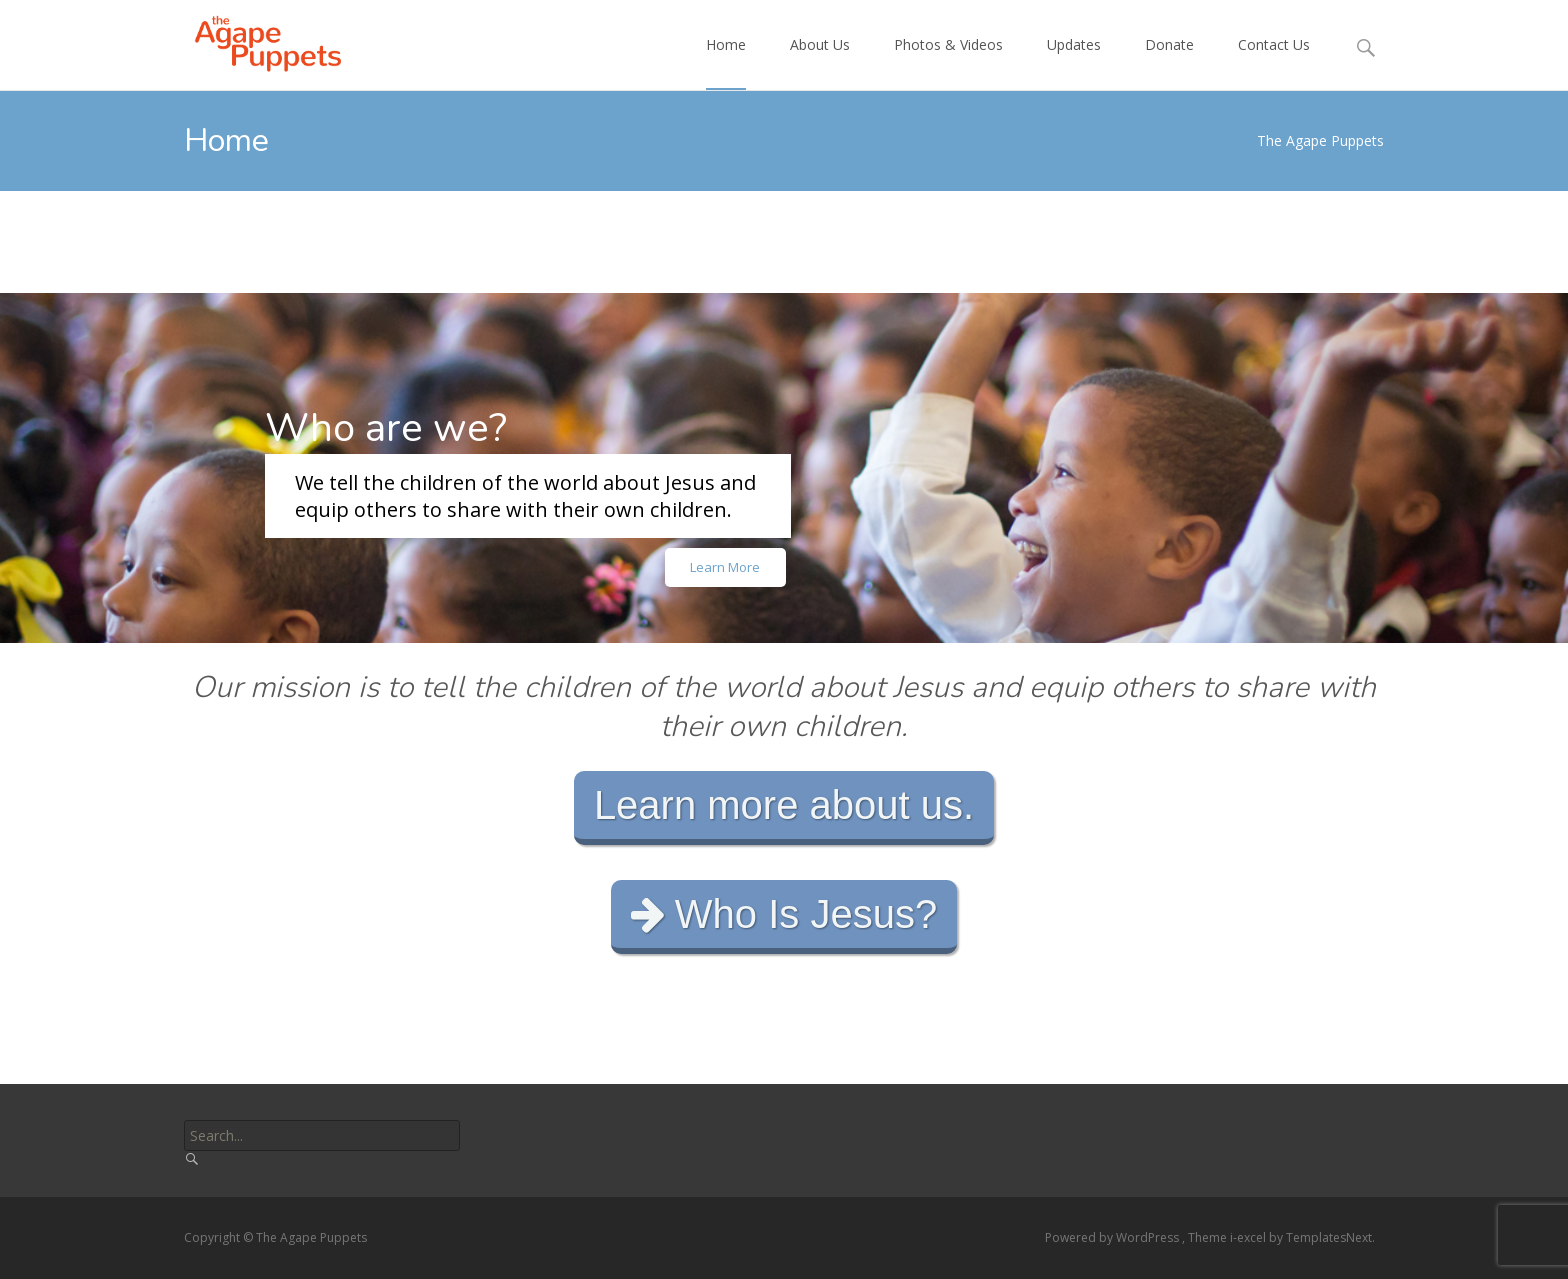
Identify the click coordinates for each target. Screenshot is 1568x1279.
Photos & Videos (948, 62)
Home (726, 62)
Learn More (725, 567)
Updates (1074, 62)
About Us (820, 62)
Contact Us (1274, 62)
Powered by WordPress (1113, 1237)
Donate (1169, 62)
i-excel (1249, 1237)
